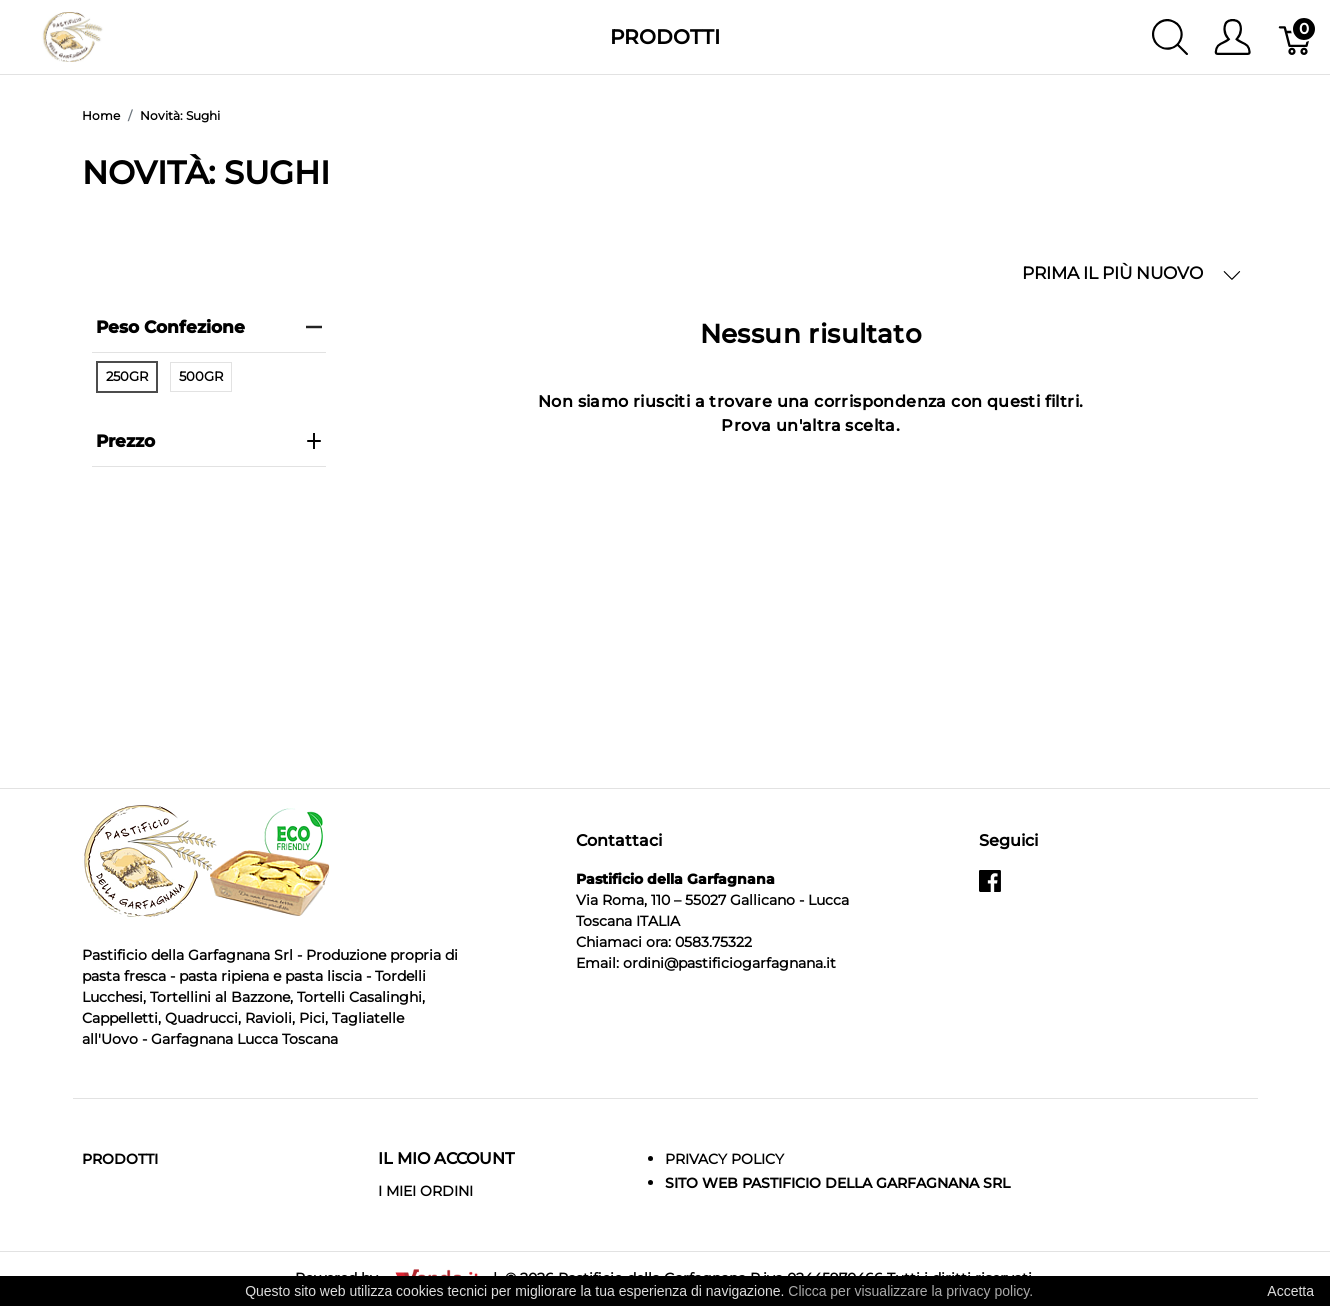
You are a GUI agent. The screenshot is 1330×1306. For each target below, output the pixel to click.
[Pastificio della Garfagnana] (72, 35)
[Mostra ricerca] (1170, 37)
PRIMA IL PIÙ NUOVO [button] (1131, 273)
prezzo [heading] (209, 441)
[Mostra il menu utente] (1232, 37)
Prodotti (665, 37)
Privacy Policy (724, 1159)
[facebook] (990, 889)
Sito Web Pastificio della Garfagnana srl (837, 1183)
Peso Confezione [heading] (209, 327)
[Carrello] (1296, 37)
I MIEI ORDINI (425, 1191)
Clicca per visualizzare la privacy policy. (910, 1291)
